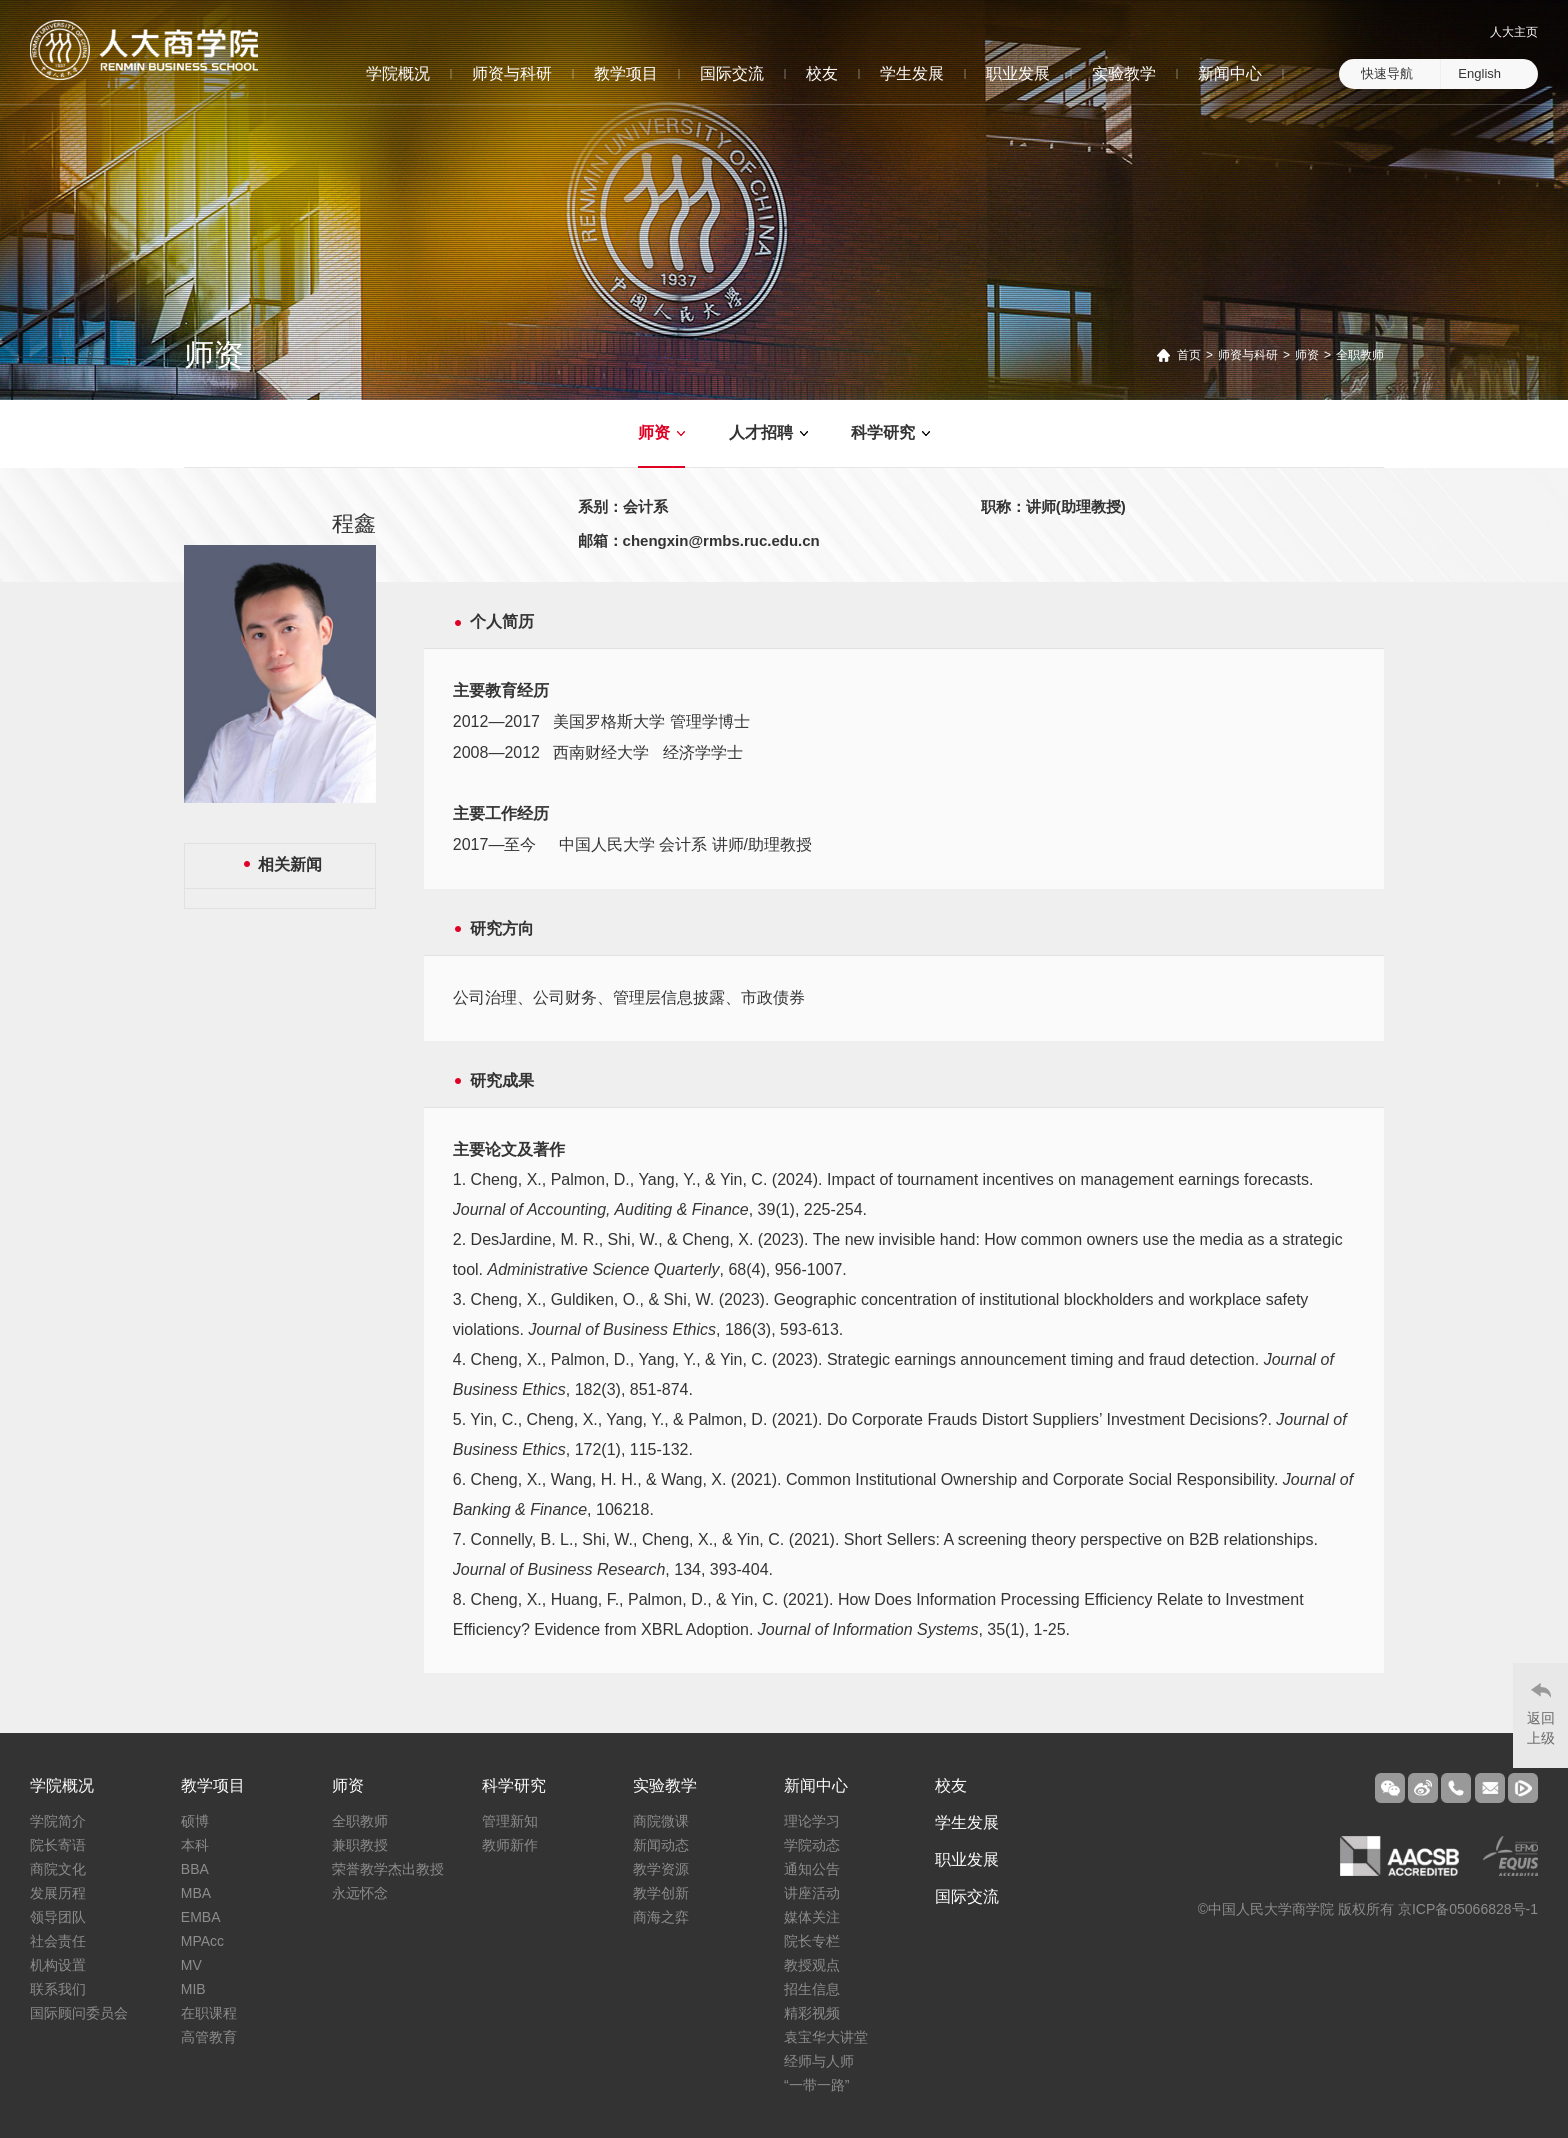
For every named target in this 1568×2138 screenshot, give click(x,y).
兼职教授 (360, 1845)
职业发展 (1018, 73)
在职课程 (209, 2013)
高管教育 (209, 2037)
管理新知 (510, 1821)
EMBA (201, 1917)
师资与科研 (512, 73)
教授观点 (812, 1965)
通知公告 (812, 1869)
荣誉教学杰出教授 (388, 1869)
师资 (1307, 355)
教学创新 (661, 1893)
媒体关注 (812, 1917)
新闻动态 (661, 1845)
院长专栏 (812, 1941)
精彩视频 (812, 2013)
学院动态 (812, 1845)
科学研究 (883, 432)
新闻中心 (1230, 73)
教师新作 (510, 1845)
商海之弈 (661, 1917)
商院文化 (58, 1869)
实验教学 (1124, 73)
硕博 (195, 1821)
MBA (196, 1893)
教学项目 (626, 73)
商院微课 (661, 1821)
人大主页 (1514, 32)
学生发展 (912, 73)
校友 (822, 73)
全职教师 (1360, 355)
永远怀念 (360, 1893)
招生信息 (812, 1989)
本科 (195, 1845)
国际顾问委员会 (79, 2013)
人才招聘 (761, 432)
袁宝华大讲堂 (826, 2037)
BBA (195, 1869)
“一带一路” (816, 2085)
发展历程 (58, 1893)
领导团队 (58, 1917)
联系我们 (58, 1989)
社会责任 (58, 1941)
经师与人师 (819, 2061)
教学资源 (661, 1869)
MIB (193, 1989)
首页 (1189, 355)
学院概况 (398, 73)
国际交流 (732, 73)
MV (191, 1965)
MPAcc (202, 1941)
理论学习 (812, 1821)
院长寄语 (58, 1845)
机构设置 (58, 1965)
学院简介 (58, 1821)
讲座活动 (812, 1893)
